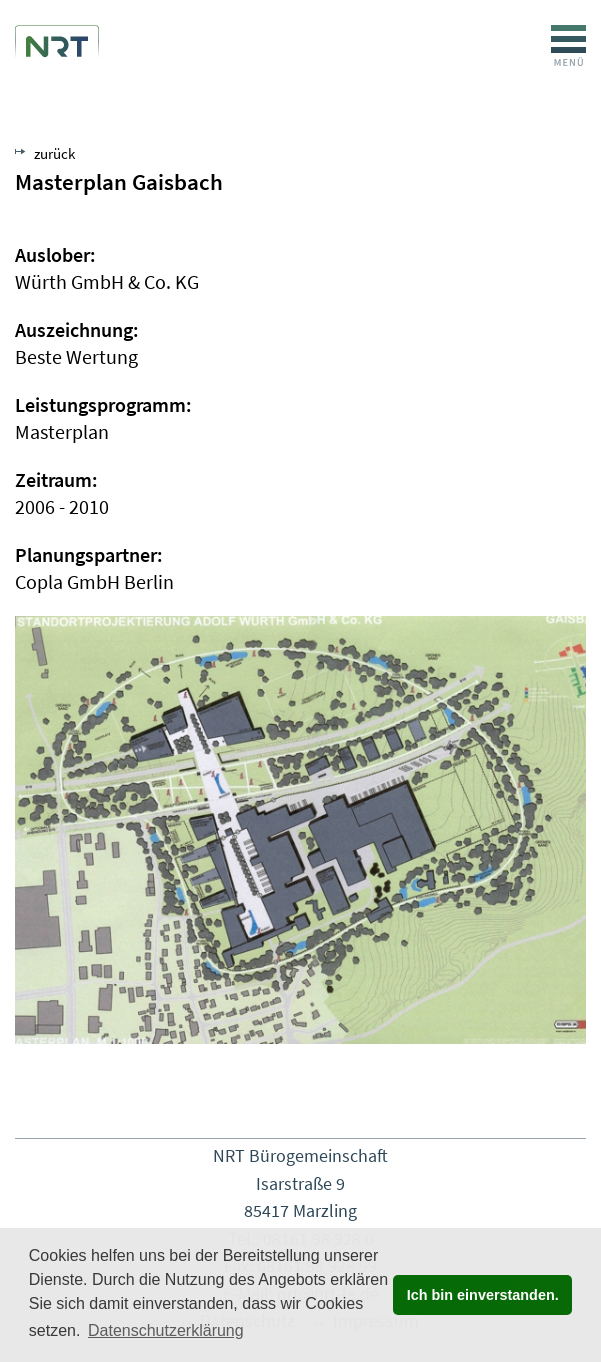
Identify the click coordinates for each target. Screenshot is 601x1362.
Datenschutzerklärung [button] (166, 1330)
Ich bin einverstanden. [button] (483, 1295)
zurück (54, 153)
